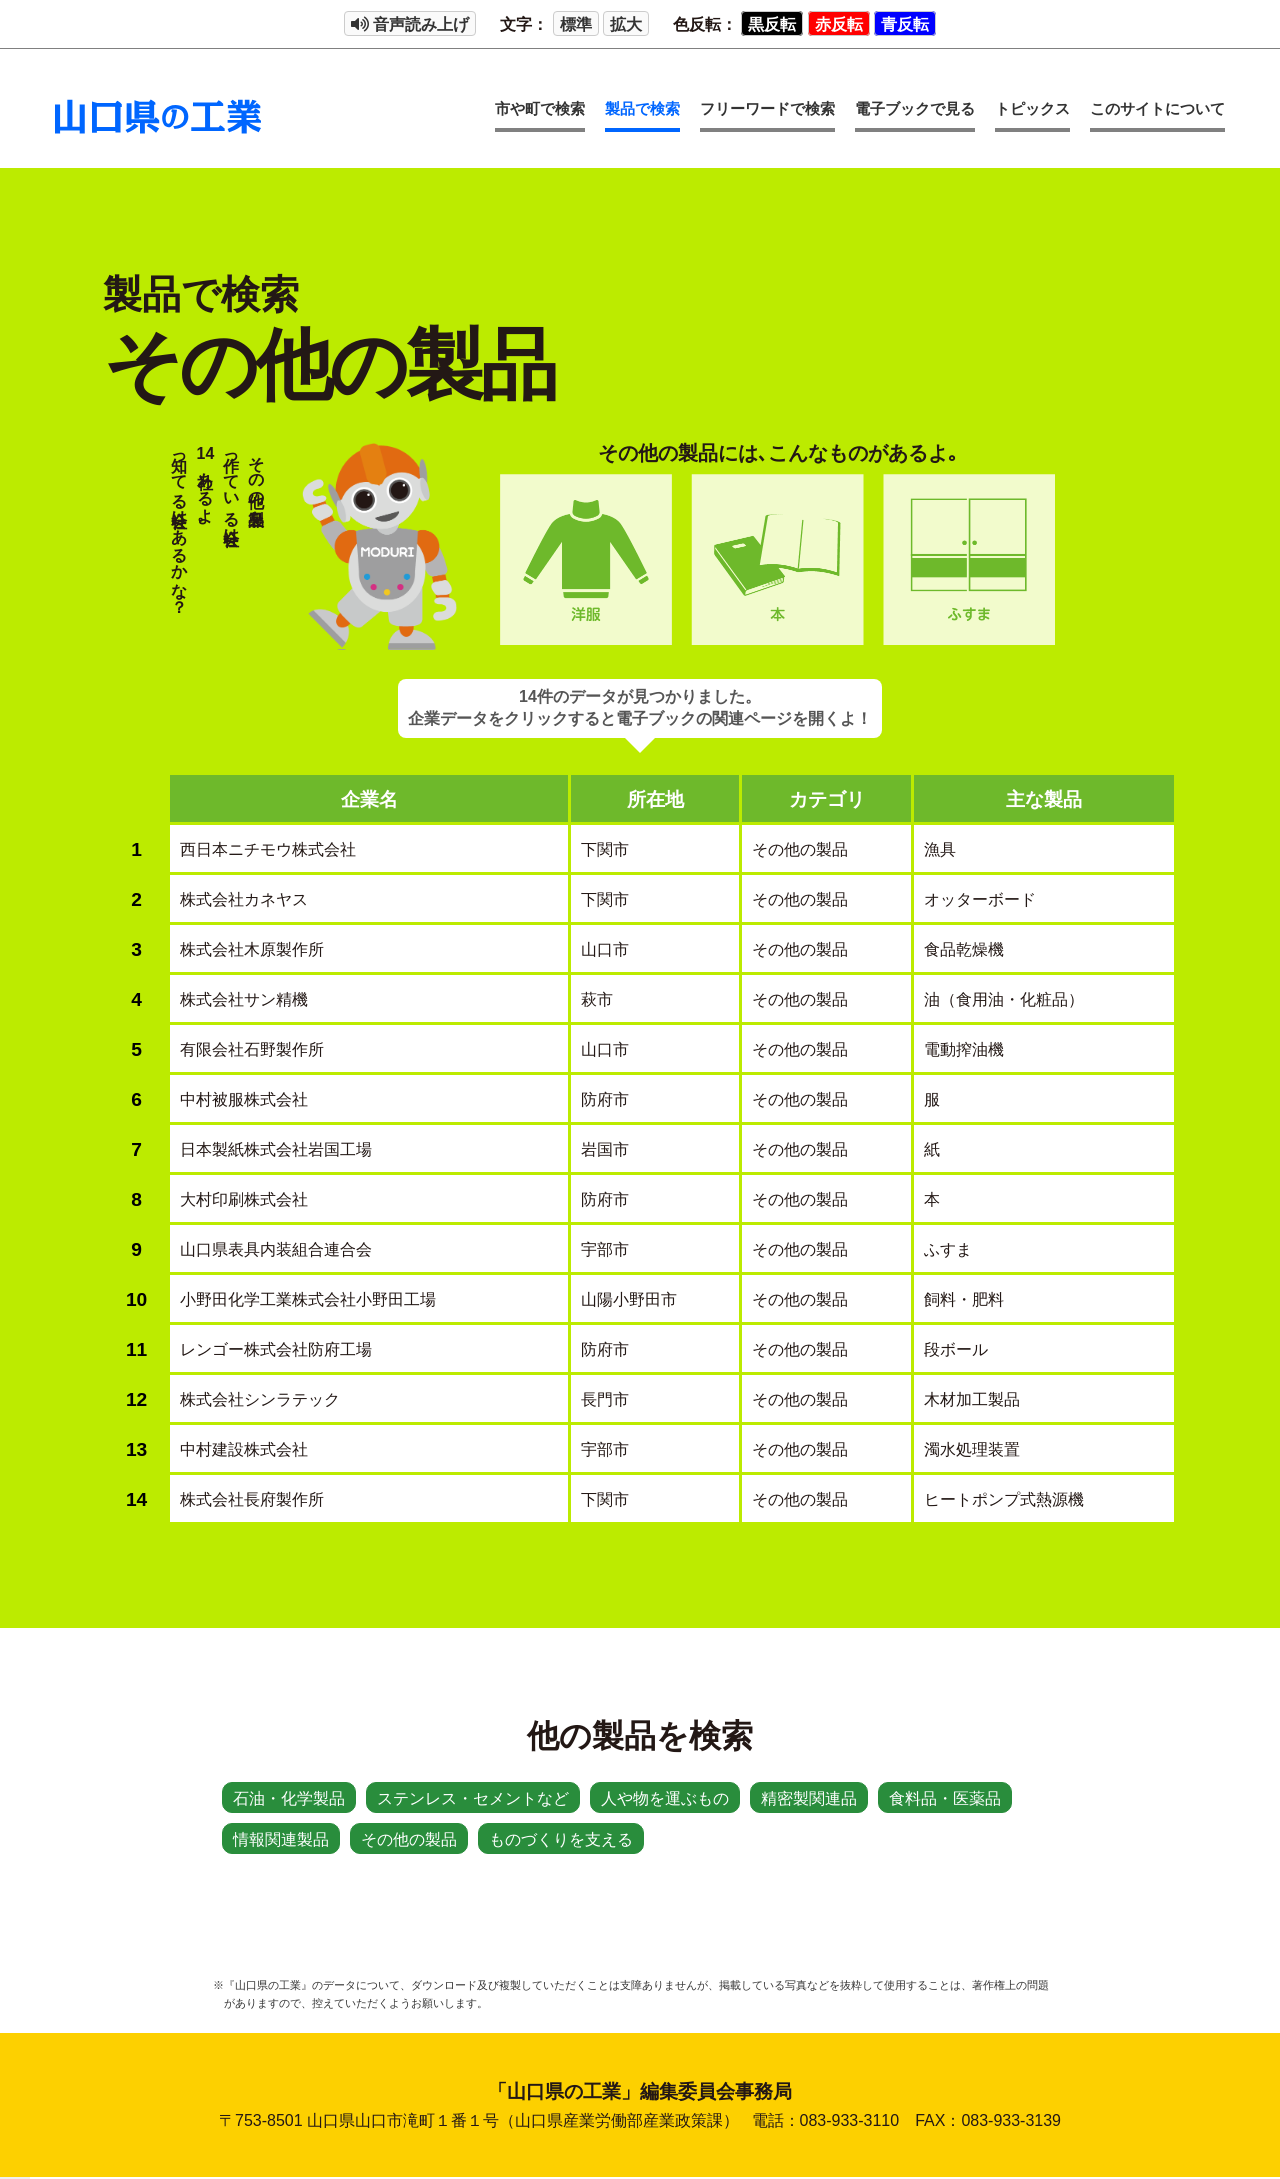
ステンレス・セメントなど (473, 1798)
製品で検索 (642, 108)
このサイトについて (1157, 108)
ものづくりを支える (561, 1839)
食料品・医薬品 (945, 1798)
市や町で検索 (540, 108)
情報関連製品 (281, 1839)
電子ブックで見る (915, 108)
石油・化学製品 (289, 1798)
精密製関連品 (809, 1798)
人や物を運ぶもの (665, 1798)
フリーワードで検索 (767, 108)
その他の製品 (409, 1839)
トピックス (1032, 108)
